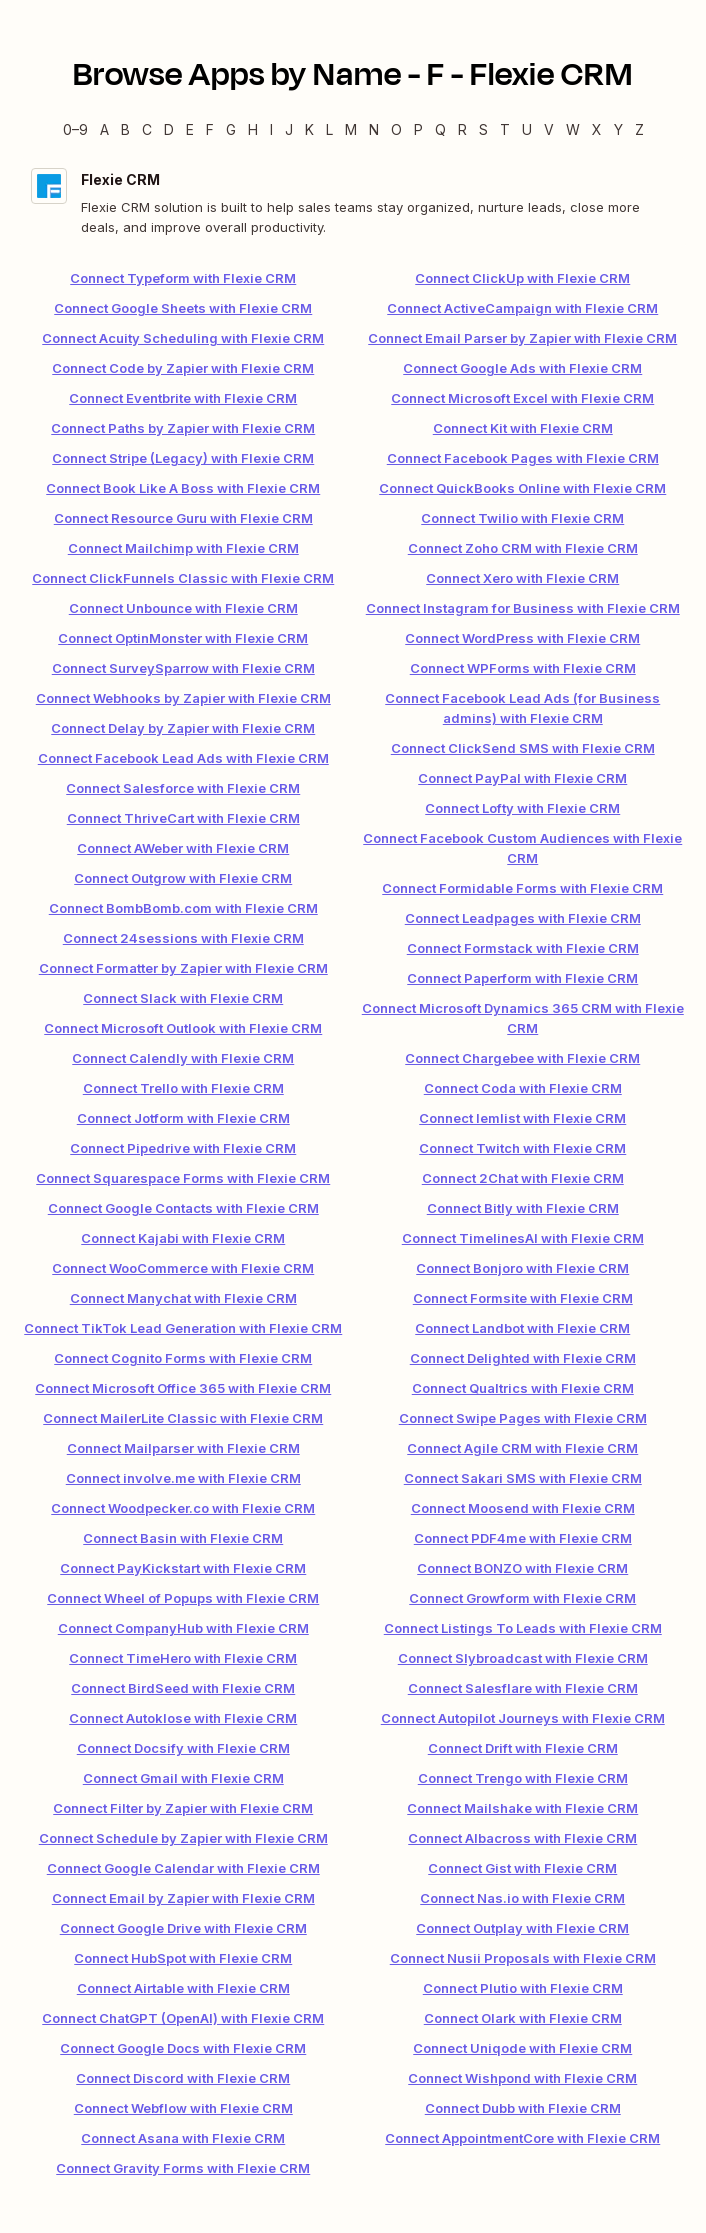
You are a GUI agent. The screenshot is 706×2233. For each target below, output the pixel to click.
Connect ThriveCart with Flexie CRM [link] (183, 818)
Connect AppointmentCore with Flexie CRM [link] (522, 2138)
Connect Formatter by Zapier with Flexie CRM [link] (183, 968)
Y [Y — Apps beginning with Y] (618, 129)
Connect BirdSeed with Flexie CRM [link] (183, 1688)
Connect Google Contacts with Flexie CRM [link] (183, 1208)
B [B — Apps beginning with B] (125, 129)
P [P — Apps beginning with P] (418, 129)
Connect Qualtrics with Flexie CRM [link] (523, 1388)
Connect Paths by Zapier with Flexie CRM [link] (183, 428)
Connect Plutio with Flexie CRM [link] (523, 1988)
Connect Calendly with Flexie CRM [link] (183, 1058)
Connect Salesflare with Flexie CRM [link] (523, 1688)
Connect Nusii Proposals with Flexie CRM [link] (523, 1958)
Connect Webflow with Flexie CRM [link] (183, 2108)
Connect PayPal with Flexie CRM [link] (522, 778)
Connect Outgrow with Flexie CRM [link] (183, 878)
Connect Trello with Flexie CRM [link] (183, 1088)
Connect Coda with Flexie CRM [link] (523, 1088)
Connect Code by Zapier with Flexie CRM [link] (183, 368)
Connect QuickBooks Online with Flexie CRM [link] (522, 488)
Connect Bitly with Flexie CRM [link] (523, 1208)
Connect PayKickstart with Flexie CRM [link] (183, 1568)
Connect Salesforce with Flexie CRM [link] (183, 788)
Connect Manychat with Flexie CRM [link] (183, 1298)
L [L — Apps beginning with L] (329, 129)
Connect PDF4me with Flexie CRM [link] (523, 1538)
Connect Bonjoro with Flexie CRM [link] (522, 1268)
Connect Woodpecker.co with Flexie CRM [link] (183, 1508)
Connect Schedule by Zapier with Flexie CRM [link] (183, 1838)
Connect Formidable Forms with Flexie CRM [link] (522, 888)
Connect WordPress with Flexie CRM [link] (522, 638)
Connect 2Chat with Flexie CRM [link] (523, 1178)
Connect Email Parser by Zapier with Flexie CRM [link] (522, 338)
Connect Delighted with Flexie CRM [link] (523, 1358)
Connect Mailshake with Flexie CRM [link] (522, 1808)
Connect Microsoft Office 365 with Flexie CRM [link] (183, 1388)
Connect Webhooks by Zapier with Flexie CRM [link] (183, 698)
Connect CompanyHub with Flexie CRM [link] (183, 1628)
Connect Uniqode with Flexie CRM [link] (522, 2048)
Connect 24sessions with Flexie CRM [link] (183, 938)
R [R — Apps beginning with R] (462, 129)
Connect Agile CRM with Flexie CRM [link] (522, 1448)
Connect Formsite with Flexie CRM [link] (523, 1298)
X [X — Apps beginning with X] (597, 129)
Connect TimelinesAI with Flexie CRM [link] (523, 1238)
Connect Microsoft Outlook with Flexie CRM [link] (183, 1028)
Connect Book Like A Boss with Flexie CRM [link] (183, 488)
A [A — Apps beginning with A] (104, 129)
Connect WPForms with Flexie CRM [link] (523, 668)
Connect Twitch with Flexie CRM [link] (522, 1148)
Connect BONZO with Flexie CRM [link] (522, 1568)
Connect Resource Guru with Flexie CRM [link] (183, 518)
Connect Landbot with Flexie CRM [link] (522, 1328)
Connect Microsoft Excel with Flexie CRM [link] (522, 398)
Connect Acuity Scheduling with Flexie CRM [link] (183, 338)
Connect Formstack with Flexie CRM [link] (523, 948)
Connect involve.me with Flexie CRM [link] (183, 1478)
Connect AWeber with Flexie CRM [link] (183, 848)
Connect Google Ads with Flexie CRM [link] (522, 368)
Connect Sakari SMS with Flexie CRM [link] (523, 1478)
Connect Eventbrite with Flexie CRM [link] (183, 398)
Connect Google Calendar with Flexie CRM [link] (183, 1868)
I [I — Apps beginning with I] (271, 129)
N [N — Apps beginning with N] (374, 129)
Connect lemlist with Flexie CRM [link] (522, 1118)
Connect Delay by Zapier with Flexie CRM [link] (183, 728)
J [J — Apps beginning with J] (289, 129)
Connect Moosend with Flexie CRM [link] (523, 1508)
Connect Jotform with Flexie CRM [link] (183, 1118)
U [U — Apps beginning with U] (527, 129)
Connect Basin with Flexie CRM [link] (183, 1538)
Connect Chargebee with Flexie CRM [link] (522, 1058)
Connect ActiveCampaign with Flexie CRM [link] (522, 308)
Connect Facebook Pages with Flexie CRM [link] (523, 458)
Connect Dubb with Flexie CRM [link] (523, 2108)
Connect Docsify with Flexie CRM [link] (183, 1748)
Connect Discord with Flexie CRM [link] (183, 2078)
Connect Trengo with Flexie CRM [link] (523, 1778)
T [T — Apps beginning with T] (505, 129)
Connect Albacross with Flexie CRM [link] (522, 1838)
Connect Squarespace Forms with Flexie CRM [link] (183, 1178)
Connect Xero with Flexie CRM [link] (522, 578)
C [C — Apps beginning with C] (147, 129)
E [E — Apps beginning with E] (190, 129)
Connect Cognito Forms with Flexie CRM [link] (183, 1358)
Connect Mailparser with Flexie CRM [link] (183, 1448)
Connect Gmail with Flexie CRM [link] (183, 1778)
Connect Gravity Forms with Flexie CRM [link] (183, 2168)
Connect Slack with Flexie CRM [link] (183, 998)
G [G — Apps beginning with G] (231, 129)
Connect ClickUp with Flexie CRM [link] (522, 278)
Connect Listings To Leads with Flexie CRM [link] (523, 1628)
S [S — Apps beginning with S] (483, 129)
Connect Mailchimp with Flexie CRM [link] (183, 548)
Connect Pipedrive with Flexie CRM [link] (183, 1148)
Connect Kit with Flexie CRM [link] (523, 428)
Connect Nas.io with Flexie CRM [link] (522, 1898)
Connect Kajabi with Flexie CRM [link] (183, 1238)
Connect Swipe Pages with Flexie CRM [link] (523, 1418)
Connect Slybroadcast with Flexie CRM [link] (523, 1658)
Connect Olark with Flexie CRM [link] (523, 2018)
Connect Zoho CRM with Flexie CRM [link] (523, 548)
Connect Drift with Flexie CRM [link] (523, 1748)
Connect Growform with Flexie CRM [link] (522, 1598)
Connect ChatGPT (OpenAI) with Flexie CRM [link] (183, 2018)
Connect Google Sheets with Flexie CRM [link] (183, 308)
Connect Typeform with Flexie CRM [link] (183, 278)
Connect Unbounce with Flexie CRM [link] (183, 608)
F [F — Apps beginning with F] (210, 129)
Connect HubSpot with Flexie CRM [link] (183, 1958)
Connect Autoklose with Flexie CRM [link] (183, 1718)
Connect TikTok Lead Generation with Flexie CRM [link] (183, 1328)
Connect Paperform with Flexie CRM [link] (522, 978)
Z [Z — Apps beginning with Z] (639, 129)
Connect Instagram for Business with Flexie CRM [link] (523, 608)
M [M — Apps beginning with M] (351, 129)
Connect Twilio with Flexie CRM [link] (522, 518)
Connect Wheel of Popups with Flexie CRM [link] (183, 1598)
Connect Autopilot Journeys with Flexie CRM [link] (523, 1718)
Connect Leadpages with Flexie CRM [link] (523, 918)
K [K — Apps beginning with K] (309, 129)
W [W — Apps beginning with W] (573, 129)
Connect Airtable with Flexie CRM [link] (183, 1988)
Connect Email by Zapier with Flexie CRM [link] (183, 1898)
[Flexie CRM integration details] (353, 202)
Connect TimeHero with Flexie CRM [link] (183, 1658)
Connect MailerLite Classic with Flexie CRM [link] (183, 1418)
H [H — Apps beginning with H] (253, 129)
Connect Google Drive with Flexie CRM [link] (183, 1928)
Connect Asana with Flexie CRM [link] (183, 2138)
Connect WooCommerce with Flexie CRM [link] (183, 1268)
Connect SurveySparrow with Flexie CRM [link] (183, 668)
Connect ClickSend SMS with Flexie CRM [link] (523, 748)
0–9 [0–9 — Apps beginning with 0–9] (75, 129)
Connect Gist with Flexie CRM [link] (522, 1868)
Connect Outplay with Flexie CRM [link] (522, 1928)
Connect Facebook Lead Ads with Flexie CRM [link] (183, 758)
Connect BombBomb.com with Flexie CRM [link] (183, 908)
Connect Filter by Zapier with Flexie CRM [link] (183, 1808)
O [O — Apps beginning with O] (396, 129)
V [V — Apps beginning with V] (549, 129)
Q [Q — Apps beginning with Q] (440, 129)
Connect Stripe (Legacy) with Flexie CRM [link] (183, 458)
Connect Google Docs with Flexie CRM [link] (183, 2048)
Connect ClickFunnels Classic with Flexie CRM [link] (183, 578)
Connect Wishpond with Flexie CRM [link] (522, 2078)
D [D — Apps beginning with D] (169, 129)
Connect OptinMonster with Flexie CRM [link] (183, 638)
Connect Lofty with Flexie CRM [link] (522, 808)
